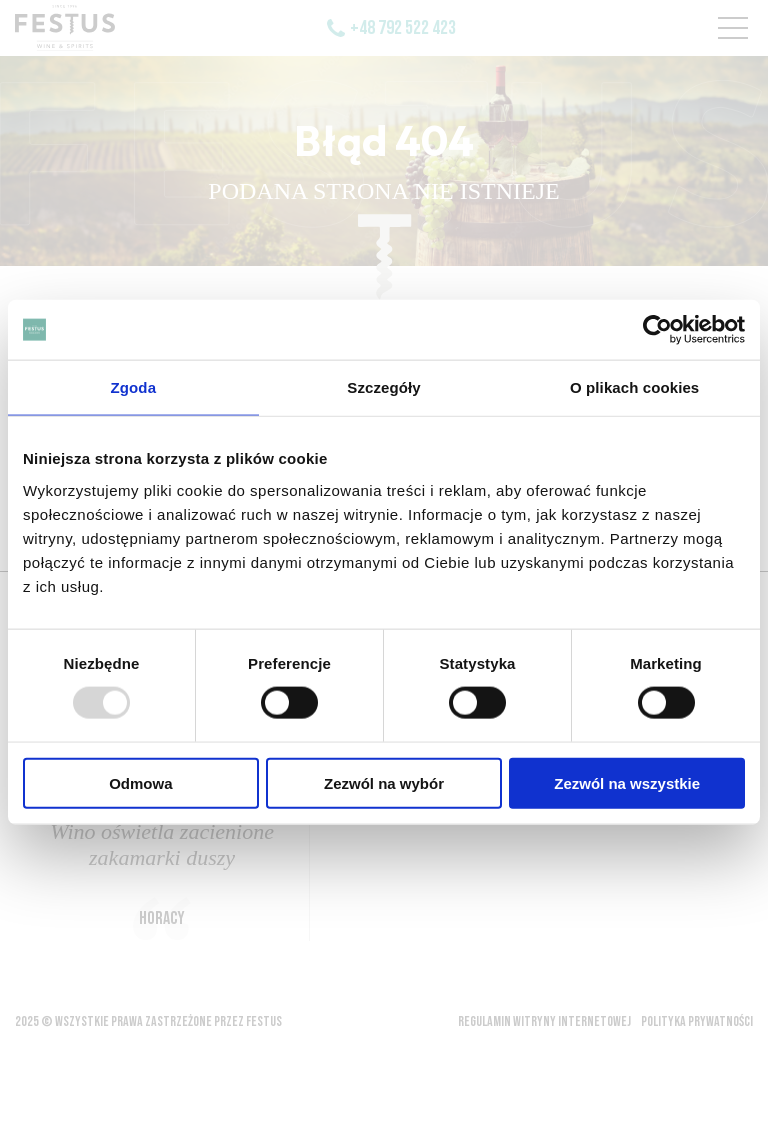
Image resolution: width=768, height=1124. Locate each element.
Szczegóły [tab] (383, 387)
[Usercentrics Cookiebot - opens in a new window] (657, 330)
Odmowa (140, 782)
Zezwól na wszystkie (627, 782)
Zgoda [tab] (134, 387)
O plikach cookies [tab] (634, 387)
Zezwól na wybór (384, 782)
